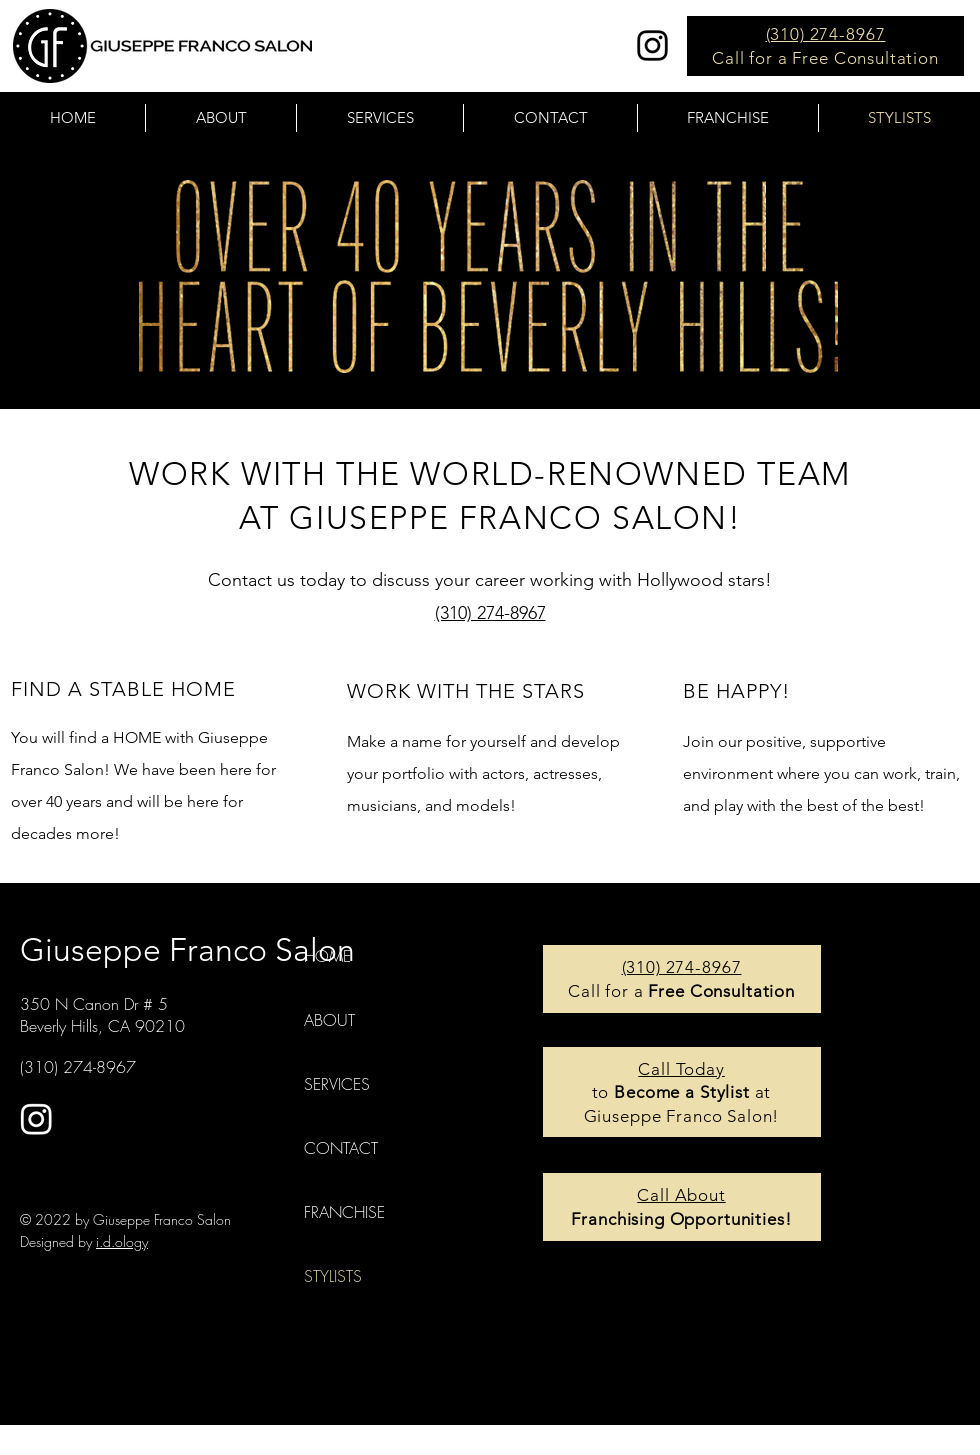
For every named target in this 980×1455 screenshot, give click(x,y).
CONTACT (341, 1148)
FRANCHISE (344, 1212)
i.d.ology (122, 1241)
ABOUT (329, 1020)
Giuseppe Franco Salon (187, 950)
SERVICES (337, 1084)
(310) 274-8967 (826, 34)
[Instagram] (652, 45)
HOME (327, 956)
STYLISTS (333, 1276)
